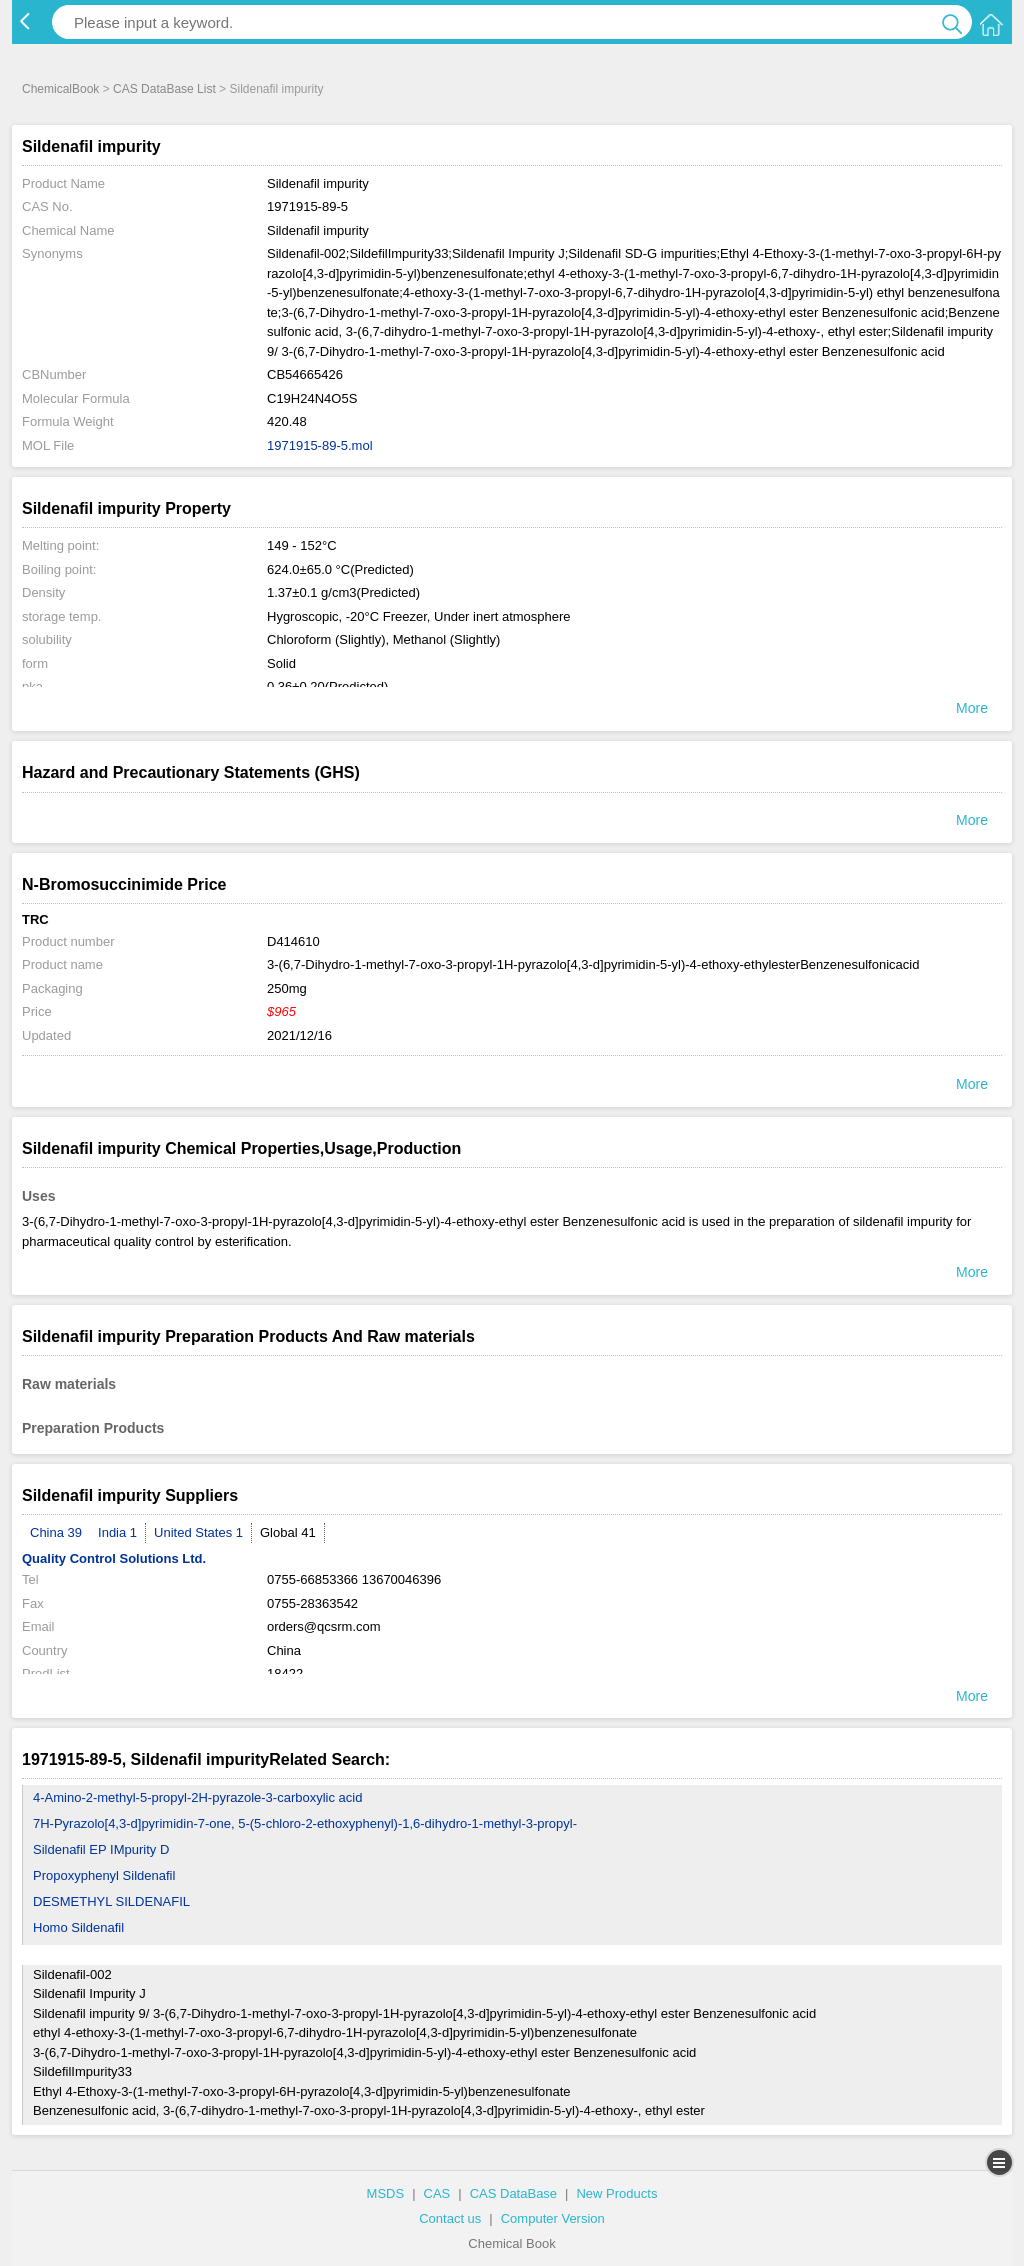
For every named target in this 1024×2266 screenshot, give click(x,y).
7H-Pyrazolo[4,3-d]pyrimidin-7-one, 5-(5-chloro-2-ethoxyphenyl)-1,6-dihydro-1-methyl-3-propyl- (305, 1823)
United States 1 (198, 1532)
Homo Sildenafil (78, 1927)
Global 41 (288, 1532)
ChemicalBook (60, 89)
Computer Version (553, 2218)
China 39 (56, 1532)
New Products (616, 2193)
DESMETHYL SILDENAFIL (111, 1901)
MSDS (386, 2193)
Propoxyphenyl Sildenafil (104, 1875)
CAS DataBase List (164, 89)
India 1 (117, 1532)
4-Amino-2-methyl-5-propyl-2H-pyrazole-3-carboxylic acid (197, 1797)
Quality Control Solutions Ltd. (114, 1558)
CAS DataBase (513, 2193)
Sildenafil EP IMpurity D (101, 1849)
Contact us (450, 2218)
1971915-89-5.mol (320, 445)
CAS (437, 2193)
